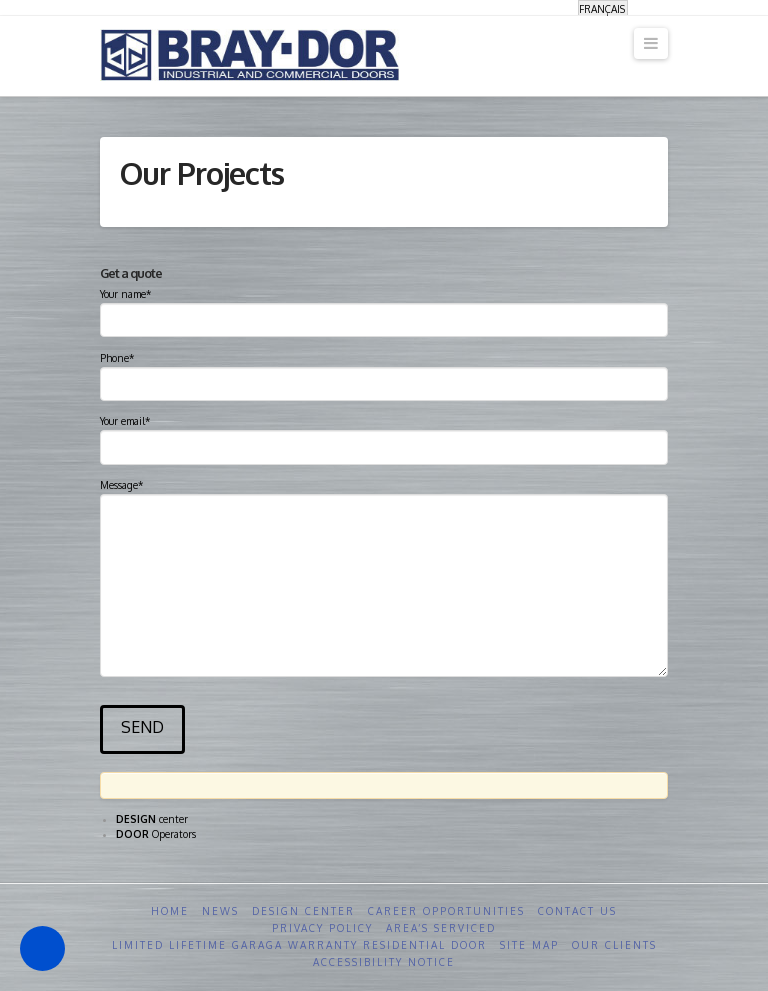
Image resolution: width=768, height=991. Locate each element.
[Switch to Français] (603, 8)
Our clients (614, 945)
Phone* (384, 373)
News (220, 911)
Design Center (303, 911)
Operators (156, 834)
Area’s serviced (441, 928)
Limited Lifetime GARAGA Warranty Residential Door (299, 945)
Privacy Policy (322, 928)
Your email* (384, 436)
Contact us (577, 911)
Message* (384, 493)
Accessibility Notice (384, 962)
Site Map (529, 945)
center (152, 819)
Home (170, 911)
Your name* (384, 309)
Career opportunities (446, 911)
